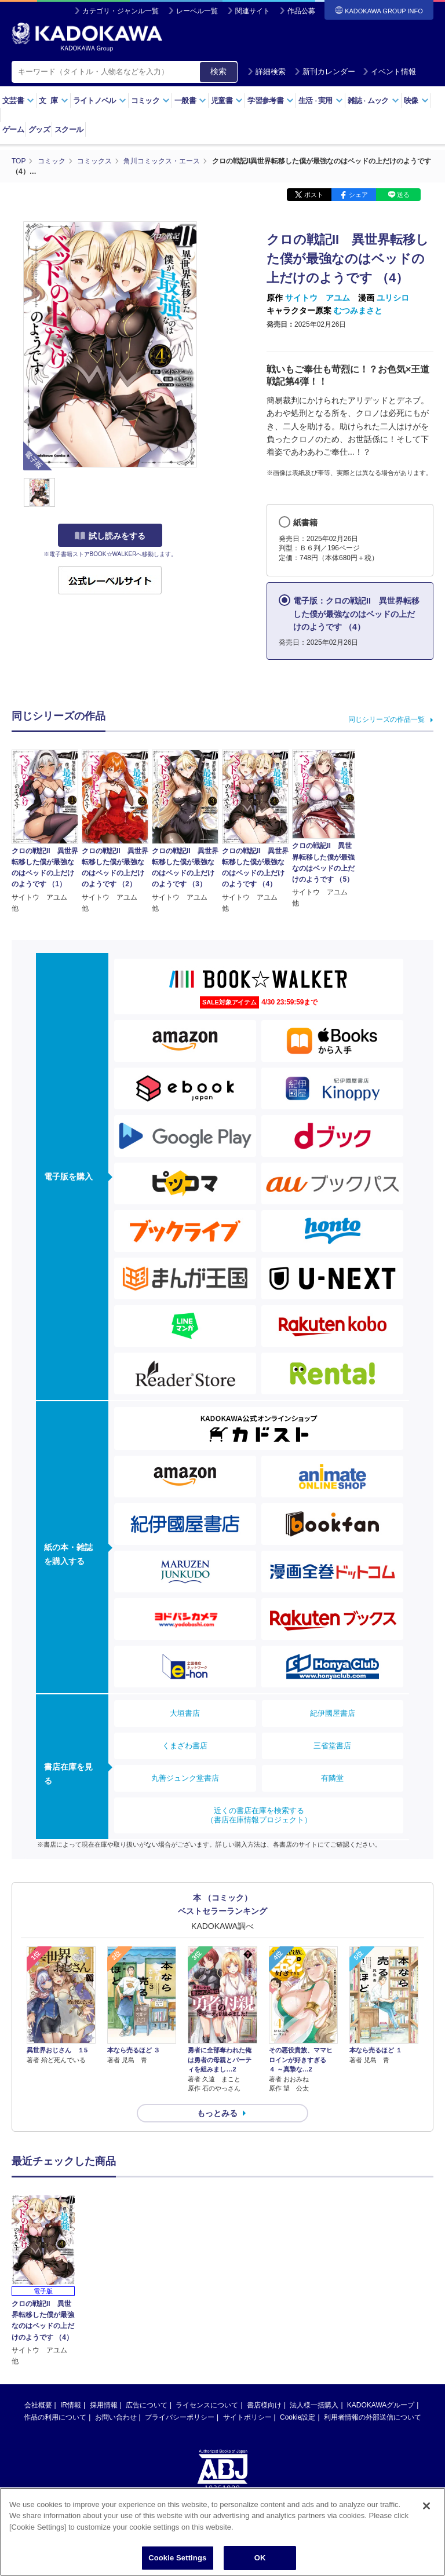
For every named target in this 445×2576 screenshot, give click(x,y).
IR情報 (70, 2405)
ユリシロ (393, 297)
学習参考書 (270, 100)
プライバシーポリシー (179, 2417)
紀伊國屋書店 (332, 1713)
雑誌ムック (373, 100)
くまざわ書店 (184, 1745)
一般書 (190, 100)
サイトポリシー (247, 2417)
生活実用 (320, 100)
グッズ (39, 129)
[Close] (426, 2506)
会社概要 (38, 2405)
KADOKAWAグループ (380, 2405)
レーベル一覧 (197, 11)
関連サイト (252, 11)
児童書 (227, 100)
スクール (68, 129)
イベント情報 (389, 71)
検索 (218, 71)
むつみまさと (358, 310)
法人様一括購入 (314, 2405)
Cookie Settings (177, 2557)
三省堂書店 (332, 1745)
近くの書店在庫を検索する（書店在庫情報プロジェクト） (259, 1815)
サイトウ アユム (317, 297)
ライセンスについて (207, 2405)
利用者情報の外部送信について (372, 2417)
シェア (358, 194)
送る (403, 194)
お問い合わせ (116, 2417)
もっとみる (217, 2113)
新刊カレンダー (324, 71)
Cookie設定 (297, 2417)
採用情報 (104, 2405)
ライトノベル (99, 100)
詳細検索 (266, 71)
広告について (146, 2405)
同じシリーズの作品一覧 (386, 719)
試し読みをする (110, 535)
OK (260, 2557)
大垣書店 (185, 1713)
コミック (150, 100)
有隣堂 (332, 1778)
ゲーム (13, 129)
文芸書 (18, 100)
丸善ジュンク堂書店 (185, 1778)
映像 (416, 100)
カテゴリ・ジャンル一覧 (120, 11)
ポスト (313, 194)
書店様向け (264, 2405)
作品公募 (301, 11)
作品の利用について (55, 2417)
